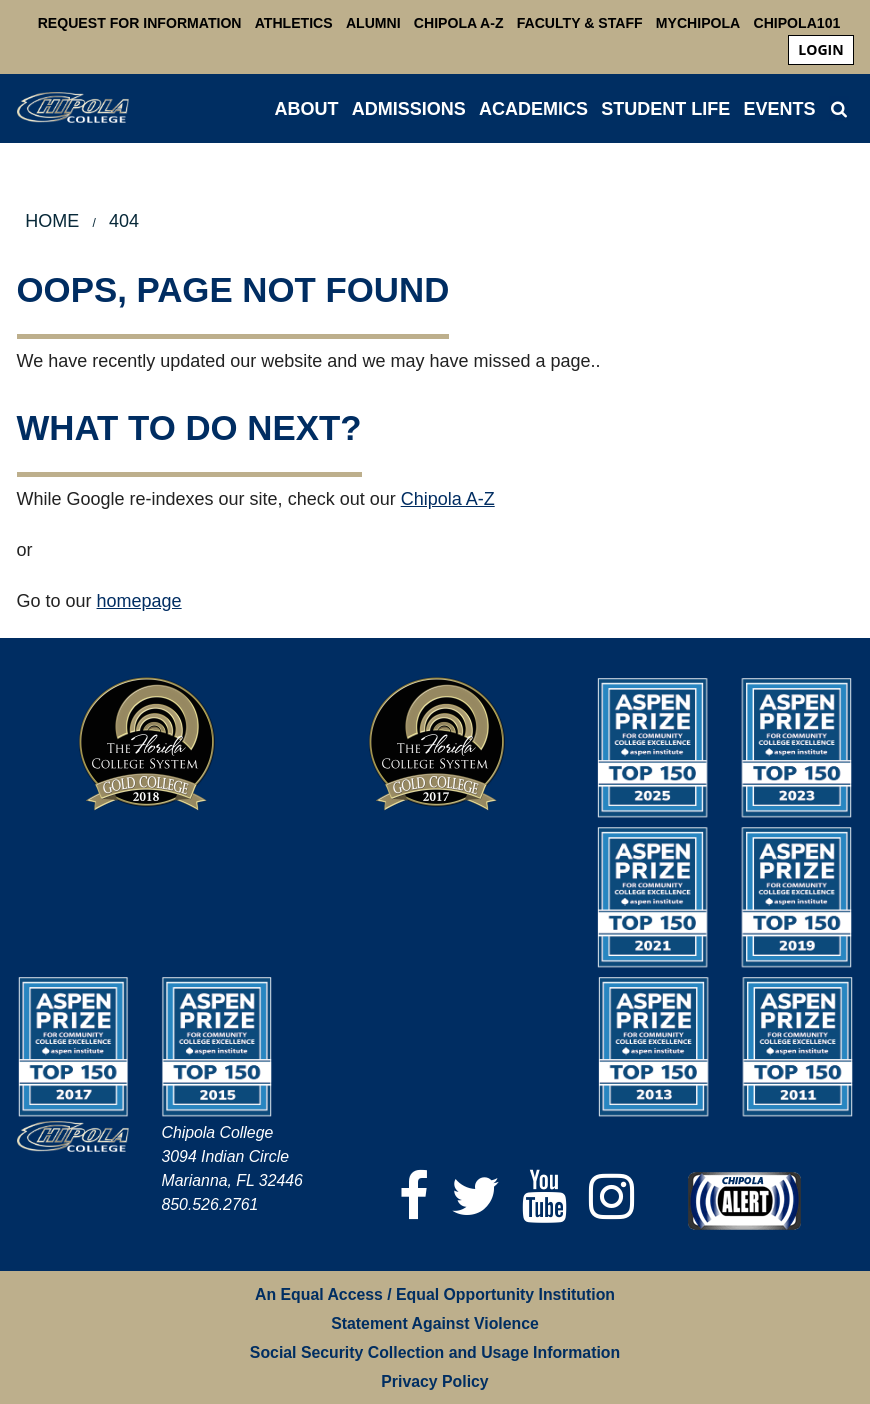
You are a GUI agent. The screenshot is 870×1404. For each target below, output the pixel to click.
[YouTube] (544, 1196)
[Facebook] (414, 1196)
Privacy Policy (434, 1381)
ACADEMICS (533, 109)
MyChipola (698, 23)
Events (779, 109)
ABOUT (307, 109)
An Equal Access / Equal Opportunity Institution (435, 1294)
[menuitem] (820, 50)
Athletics (294, 23)
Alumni (373, 23)
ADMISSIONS (409, 109)
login (820, 49)
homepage (139, 601)
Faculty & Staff (580, 23)
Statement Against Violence (435, 1323)
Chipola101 (796, 23)
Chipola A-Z (459, 23)
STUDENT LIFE (665, 109)
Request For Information (140, 23)
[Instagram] (611, 1196)
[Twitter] (475, 1196)
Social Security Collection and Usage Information (435, 1352)
